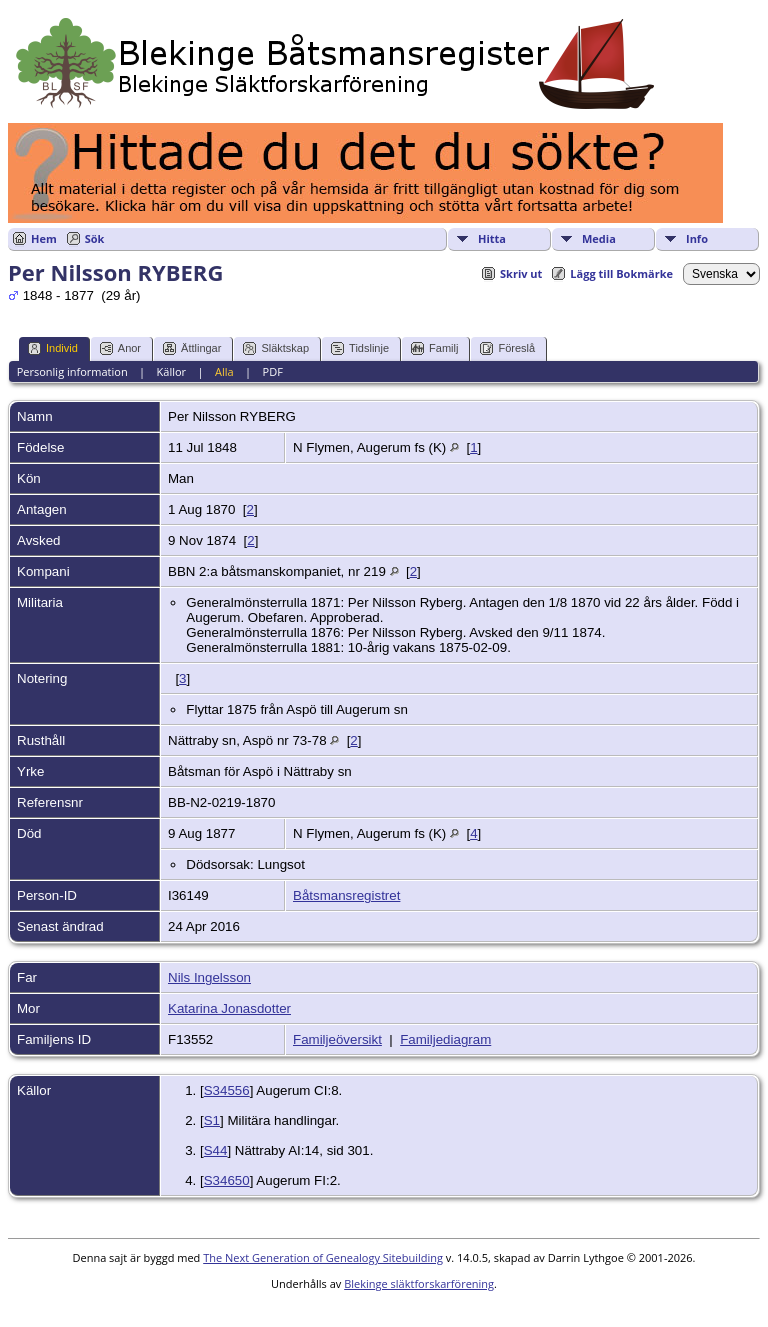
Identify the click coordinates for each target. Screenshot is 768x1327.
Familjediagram (445, 1039)
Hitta (492, 238)
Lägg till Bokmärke (621, 273)
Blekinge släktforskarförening (419, 1283)
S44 (216, 1150)
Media (599, 238)
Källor (172, 371)
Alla (224, 371)
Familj (434, 348)
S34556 (227, 1090)
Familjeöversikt (337, 1039)
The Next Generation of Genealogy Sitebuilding (323, 1257)
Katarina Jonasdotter (229, 1008)
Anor (120, 348)
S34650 (227, 1180)
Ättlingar (192, 348)
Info (697, 238)
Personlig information (72, 371)
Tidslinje (360, 348)
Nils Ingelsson (209, 977)
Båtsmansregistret (346, 895)
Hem (44, 238)
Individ (53, 348)
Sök (95, 238)
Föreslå (507, 348)
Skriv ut (521, 273)
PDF (273, 371)
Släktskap (276, 348)
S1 (212, 1120)
